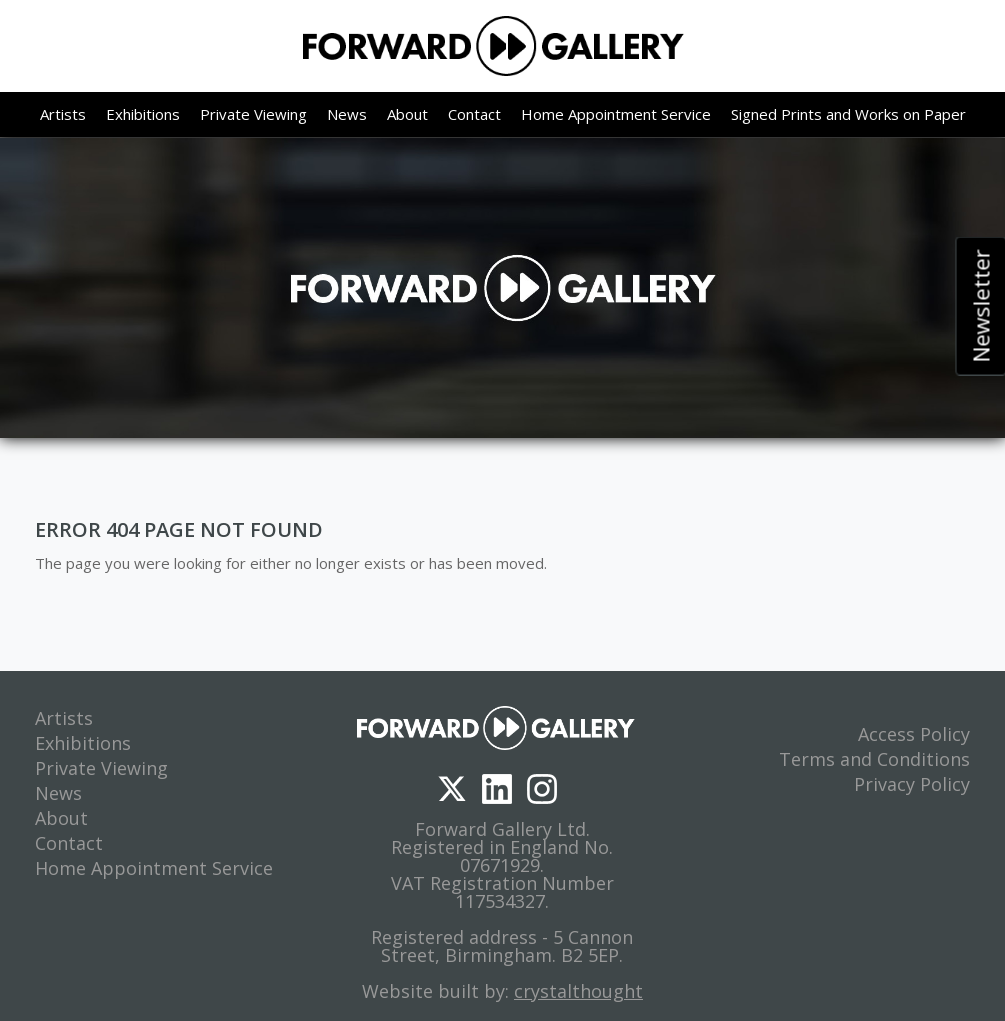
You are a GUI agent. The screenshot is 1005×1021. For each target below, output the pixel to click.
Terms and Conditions (874, 759)
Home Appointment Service (616, 114)
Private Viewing (253, 114)
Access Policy (914, 734)
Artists (63, 114)
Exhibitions (143, 114)
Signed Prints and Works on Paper (848, 114)
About (407, 114)
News (347, 114)
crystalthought (578, 991)
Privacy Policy (912, 784)
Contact (474, 114)
